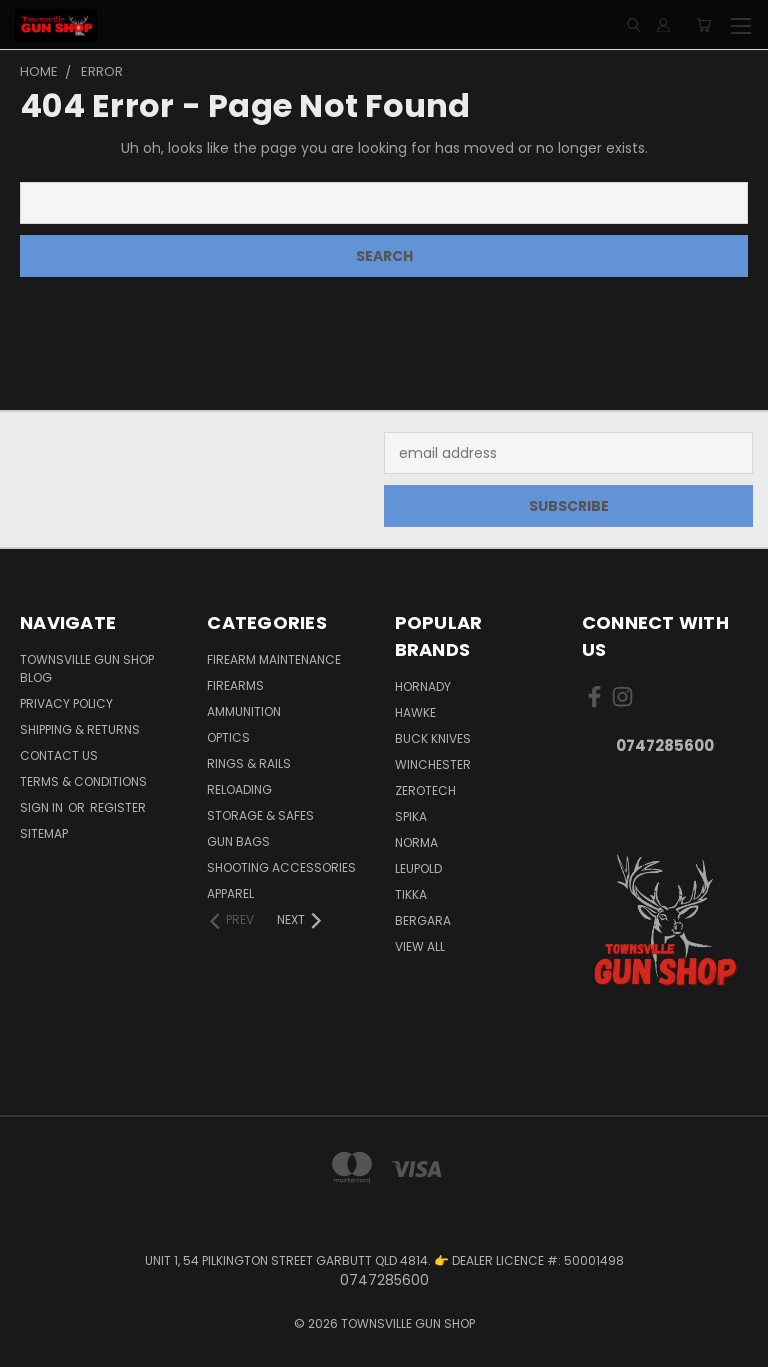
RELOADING (239, 789)
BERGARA (423, 920)
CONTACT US (59, 755)
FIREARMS (235, 685)
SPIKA (411, 816)
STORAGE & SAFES (260, 815)
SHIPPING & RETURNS (80, 729)
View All (420, 946)
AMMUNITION (244, 711)
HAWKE (415, 712)
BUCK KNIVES (433, 738)
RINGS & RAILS (249, 763)
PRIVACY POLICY (66, 703)
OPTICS (228, 737)
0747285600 (665, 745)
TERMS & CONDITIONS (83, 781)
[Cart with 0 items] (703, 25)
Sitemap (44, 833)
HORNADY (423, 686)
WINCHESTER (433, 764)
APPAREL (230, 893)
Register (118, 807)
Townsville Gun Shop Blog (87, 668)
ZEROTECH (425, 790)
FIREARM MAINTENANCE (274, 659)
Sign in (43, 807)
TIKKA (411, 894)
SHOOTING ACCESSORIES (281, 867)
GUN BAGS (238, 841)
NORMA (416, 842)
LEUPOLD (418, 868)
